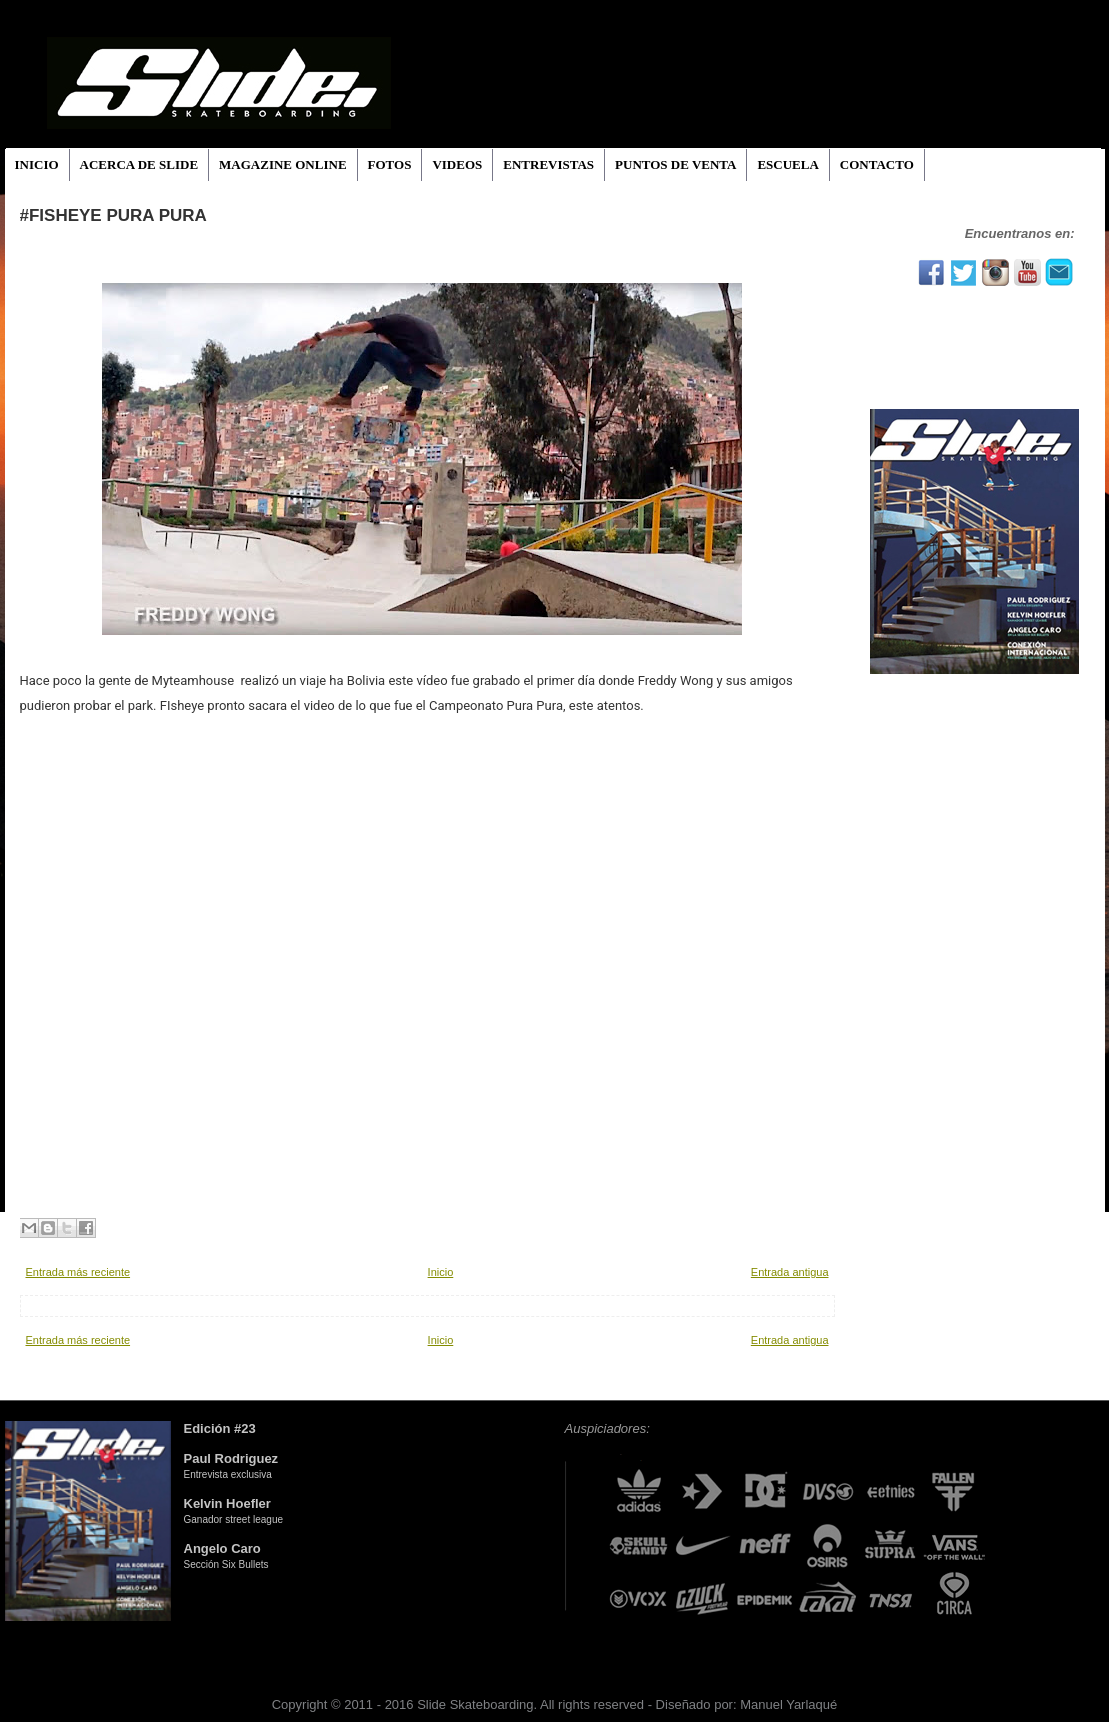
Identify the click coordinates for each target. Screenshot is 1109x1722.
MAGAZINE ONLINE (283, 164)
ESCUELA (787, 164)
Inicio (441, 1272)
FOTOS (390, 164)
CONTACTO (877, 164)
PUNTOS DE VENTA (675, 164)
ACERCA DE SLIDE (139, 164)
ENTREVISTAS (548, 164)
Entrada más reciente (78, 1272)
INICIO (37, 164)
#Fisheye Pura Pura (113, 215)
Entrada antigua (790, 1272)
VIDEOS (457, 164)
